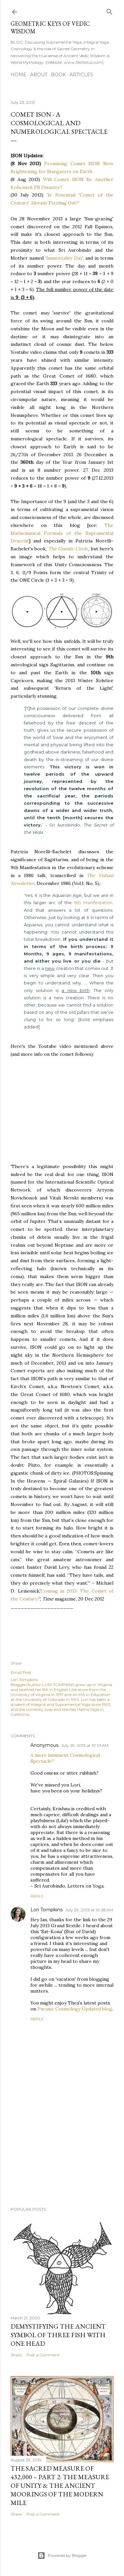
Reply (36, 1896)
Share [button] (16, 1663)
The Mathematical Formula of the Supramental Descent (62, 533)
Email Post (21, 1672)
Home (18, 75)
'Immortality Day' (64, 258)
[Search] (109, 10)
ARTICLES (81, 75)
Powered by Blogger (62, 2555)
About (38, 75)
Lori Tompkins (46, 1910)
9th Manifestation (93, 902)
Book (58, 75)
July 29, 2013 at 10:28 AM (89, 1909)
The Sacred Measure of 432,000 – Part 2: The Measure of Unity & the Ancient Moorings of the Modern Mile (60, 2485)
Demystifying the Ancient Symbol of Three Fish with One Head (58, 2335)
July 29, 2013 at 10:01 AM (84, 1745)
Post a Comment (43, 2354)
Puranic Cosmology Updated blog (74, 2009)
